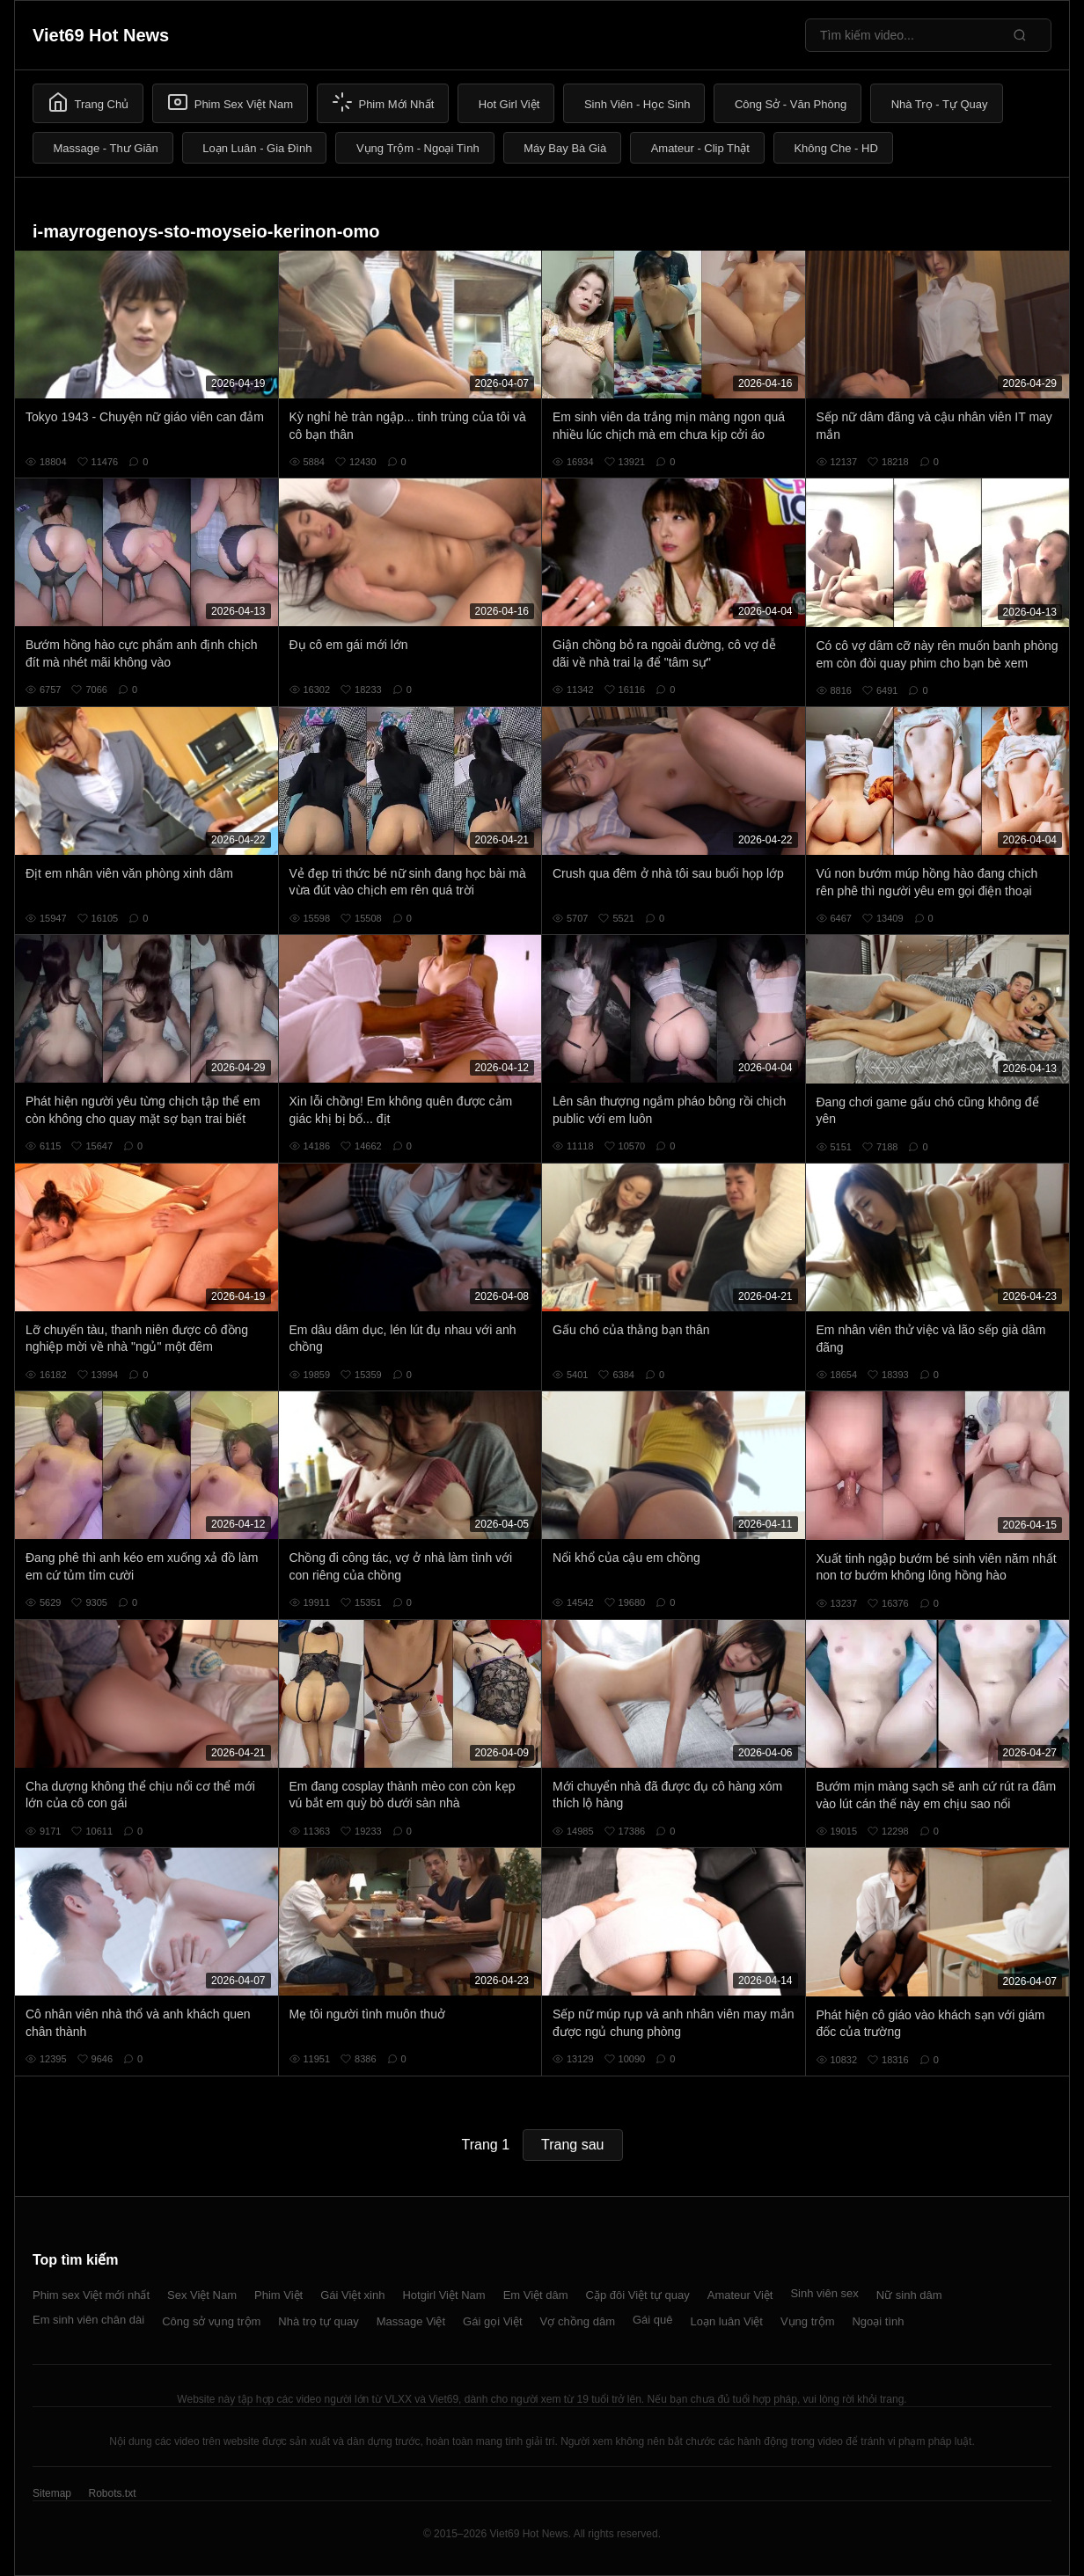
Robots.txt (112, 2493)
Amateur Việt (740, 2295)
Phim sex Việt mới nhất (91, 2295)
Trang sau (572, 2144)
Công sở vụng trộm (211, 2321)
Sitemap (52, 2493)
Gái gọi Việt (493, 2321)
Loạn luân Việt (727, 2321)
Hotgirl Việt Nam (443, 2295)
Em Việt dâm (535, 2295)
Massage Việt (411, 2321)
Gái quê (653, 2319)
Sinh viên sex (824, 2293)
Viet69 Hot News (101, 35)
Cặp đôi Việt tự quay (638, 2295)
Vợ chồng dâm (577, 2321)
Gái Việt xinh (352, 2295)
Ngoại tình (878, 2321)
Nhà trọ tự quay (318, 2321)
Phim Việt (278, 2295)
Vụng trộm (807, 2321)
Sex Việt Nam (202, 2295)
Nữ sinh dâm (909, 2295)
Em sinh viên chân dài (88, 2319)
